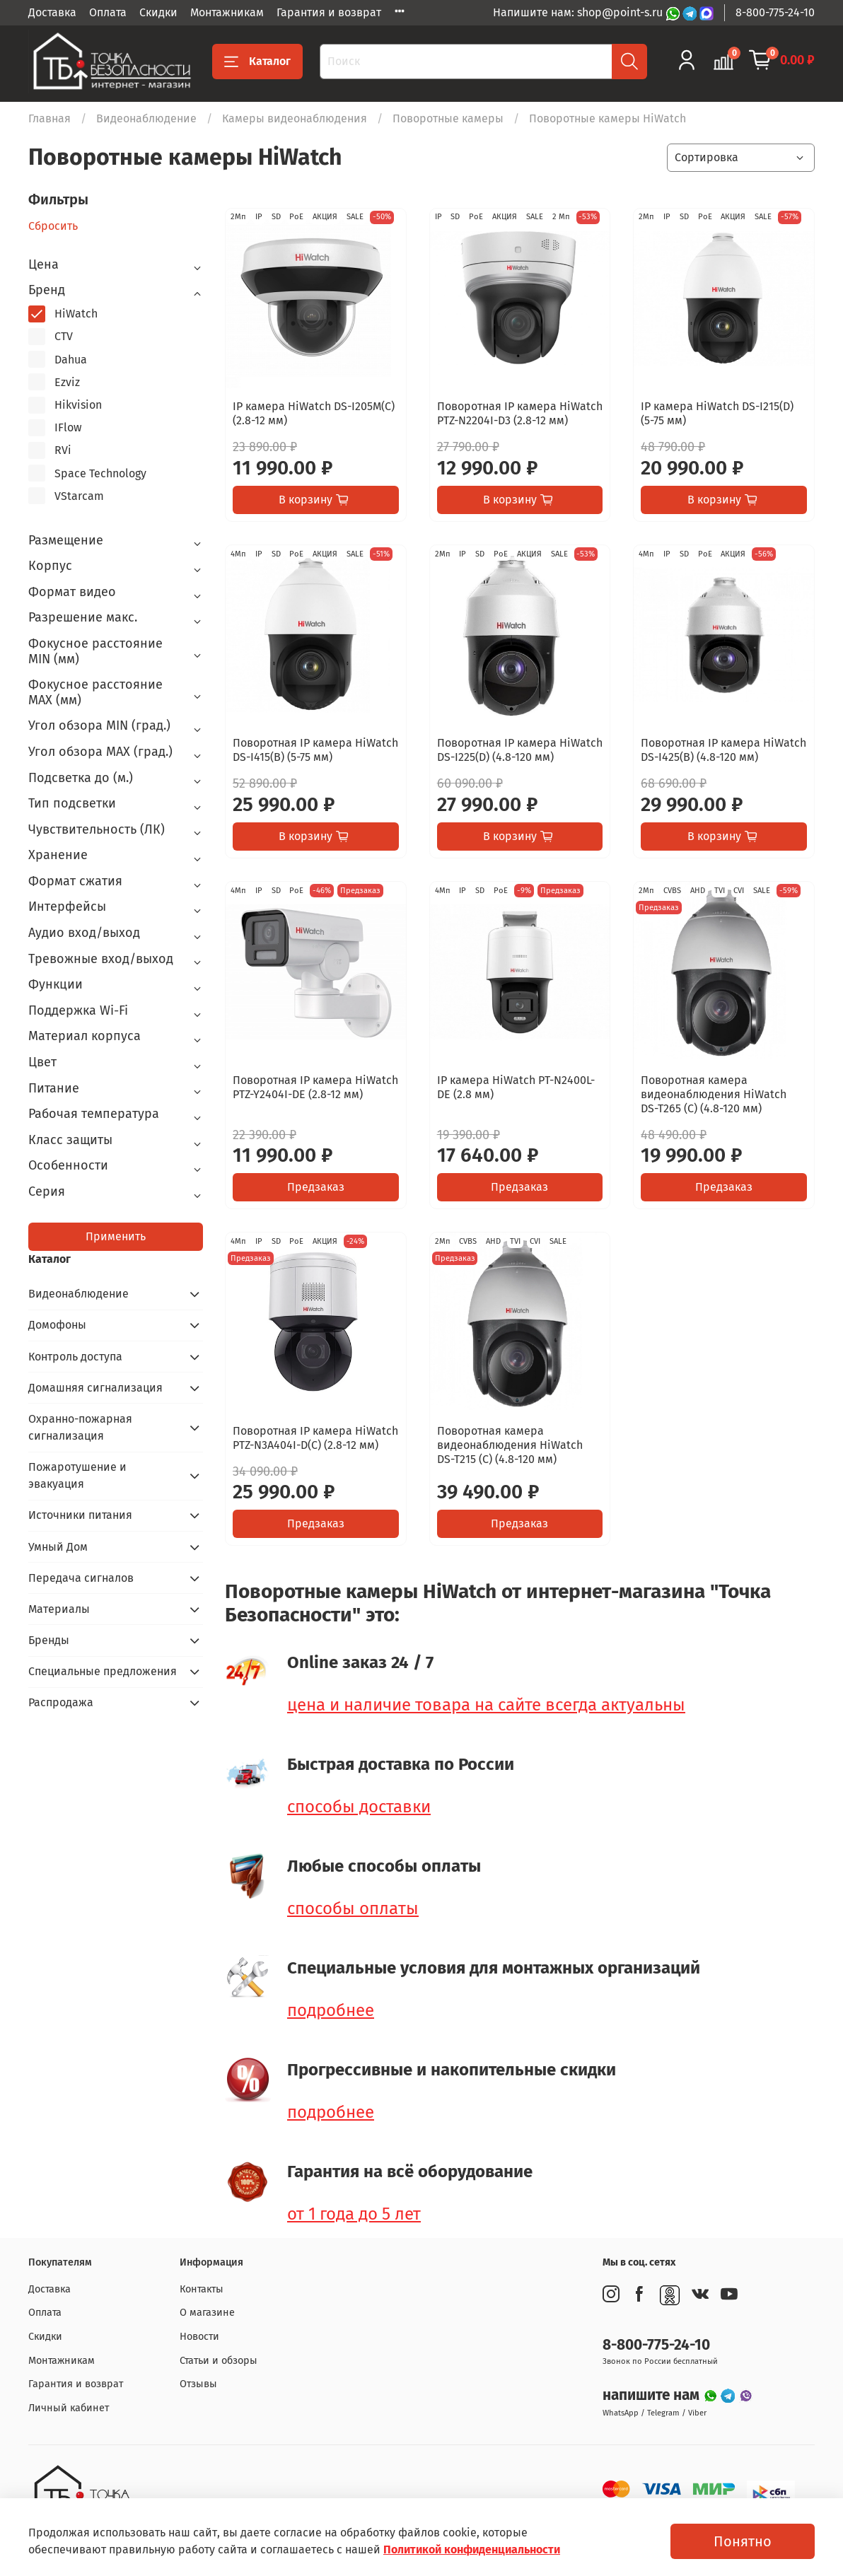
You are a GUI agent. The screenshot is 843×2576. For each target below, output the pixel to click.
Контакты (201, 2289)
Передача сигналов (81, 1578)
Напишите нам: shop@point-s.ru (579, 12)
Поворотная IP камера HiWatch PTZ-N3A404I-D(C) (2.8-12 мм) (315, 1438)
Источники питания (80, 1515)
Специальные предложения (102, 1671)
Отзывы (198, 2384)
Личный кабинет (68, 2408)
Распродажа (60, 1702)
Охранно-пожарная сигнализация (80, 1427)
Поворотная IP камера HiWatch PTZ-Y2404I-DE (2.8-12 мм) (315, 1087)
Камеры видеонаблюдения (294, 118)
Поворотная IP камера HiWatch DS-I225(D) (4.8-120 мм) (520, 750)
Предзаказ (315, 1187)
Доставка (52, 12)
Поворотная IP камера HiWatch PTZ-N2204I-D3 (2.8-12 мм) (520, 413)
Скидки (158, 12)
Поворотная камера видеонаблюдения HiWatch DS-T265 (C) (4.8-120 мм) (713, 1094)
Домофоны (57, 1324)
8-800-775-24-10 (775, 12)
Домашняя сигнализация (95, 1387)
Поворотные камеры (448, 118)
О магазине (207, 2313)
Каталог (257, 61)
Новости (199, 2337)
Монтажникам (227, 12)
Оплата (108, 12)
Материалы (59, 1609)
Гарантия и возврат (329, 12)
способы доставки (359, 1807)
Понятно (743, 2541)
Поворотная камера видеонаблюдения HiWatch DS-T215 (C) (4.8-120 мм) (510, 1445)
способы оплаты (353, 1908)
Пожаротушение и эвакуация (77, 1475)
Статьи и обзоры (218, 2361)
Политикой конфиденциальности (471, 2549)
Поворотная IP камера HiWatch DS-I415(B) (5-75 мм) (315, 750)
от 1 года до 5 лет (354, 2214)
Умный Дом (58, 1547)
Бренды (48, 1640)
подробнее (330, 2010)
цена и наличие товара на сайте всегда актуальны (486, 1705)
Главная (49, 118)
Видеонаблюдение (146, 118)
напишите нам (653, 2395)
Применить (116, 1236)
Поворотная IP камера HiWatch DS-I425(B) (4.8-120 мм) (723, 750)
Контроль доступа (75, 1356)
